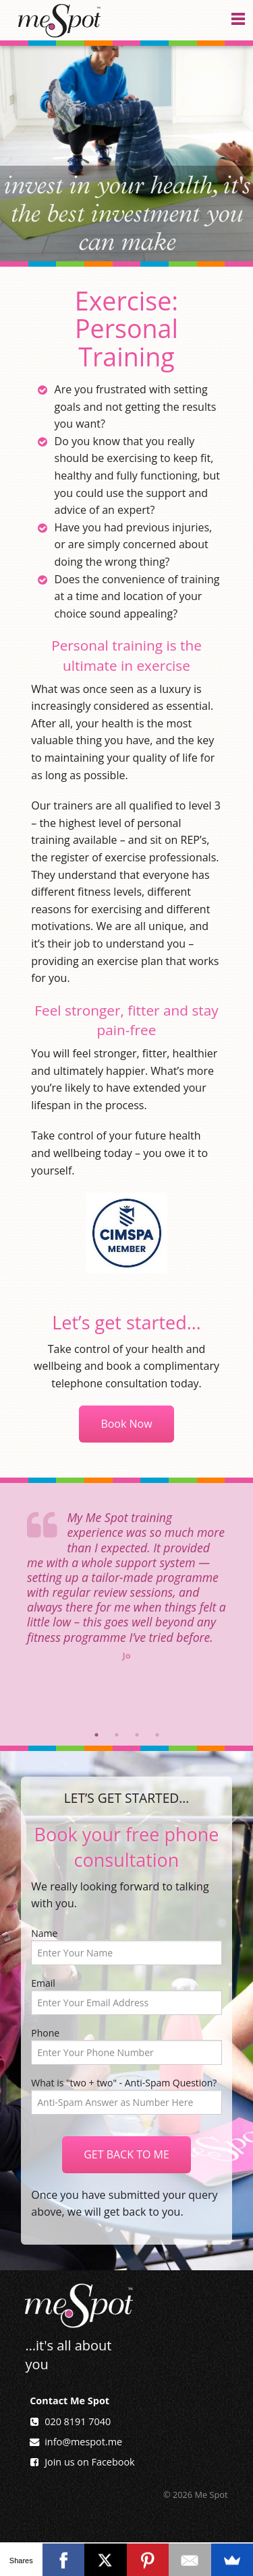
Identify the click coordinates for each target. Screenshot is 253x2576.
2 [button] (116, 1735)
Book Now (126, 1423)
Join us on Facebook (89, 2461)
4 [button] (157, 1735)
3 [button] (137, 1735)
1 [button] (96, 1735)
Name (126, 1946)
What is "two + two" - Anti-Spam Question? (124, 2082)
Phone (126, 2045)
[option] (126, 1576)
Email (126, 1996)
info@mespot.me (83, 2441)
